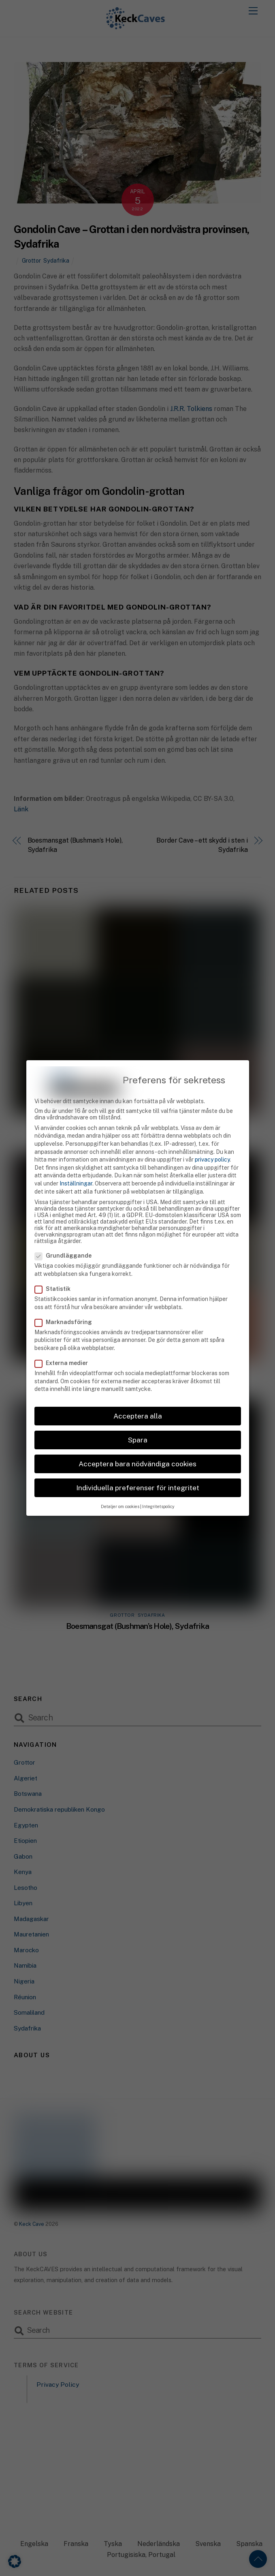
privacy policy (212, 1144)
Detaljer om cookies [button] (120, 1490)
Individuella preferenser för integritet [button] (137, 1472)
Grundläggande (68, 1240)
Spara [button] (137, 1424)
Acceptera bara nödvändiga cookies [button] (137, 1448)
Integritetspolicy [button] (158, 1490)
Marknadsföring (67, 1306)
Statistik (57, 1273)
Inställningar (76, 1168)
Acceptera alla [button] (137, 1400)
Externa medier (65, 1347)
